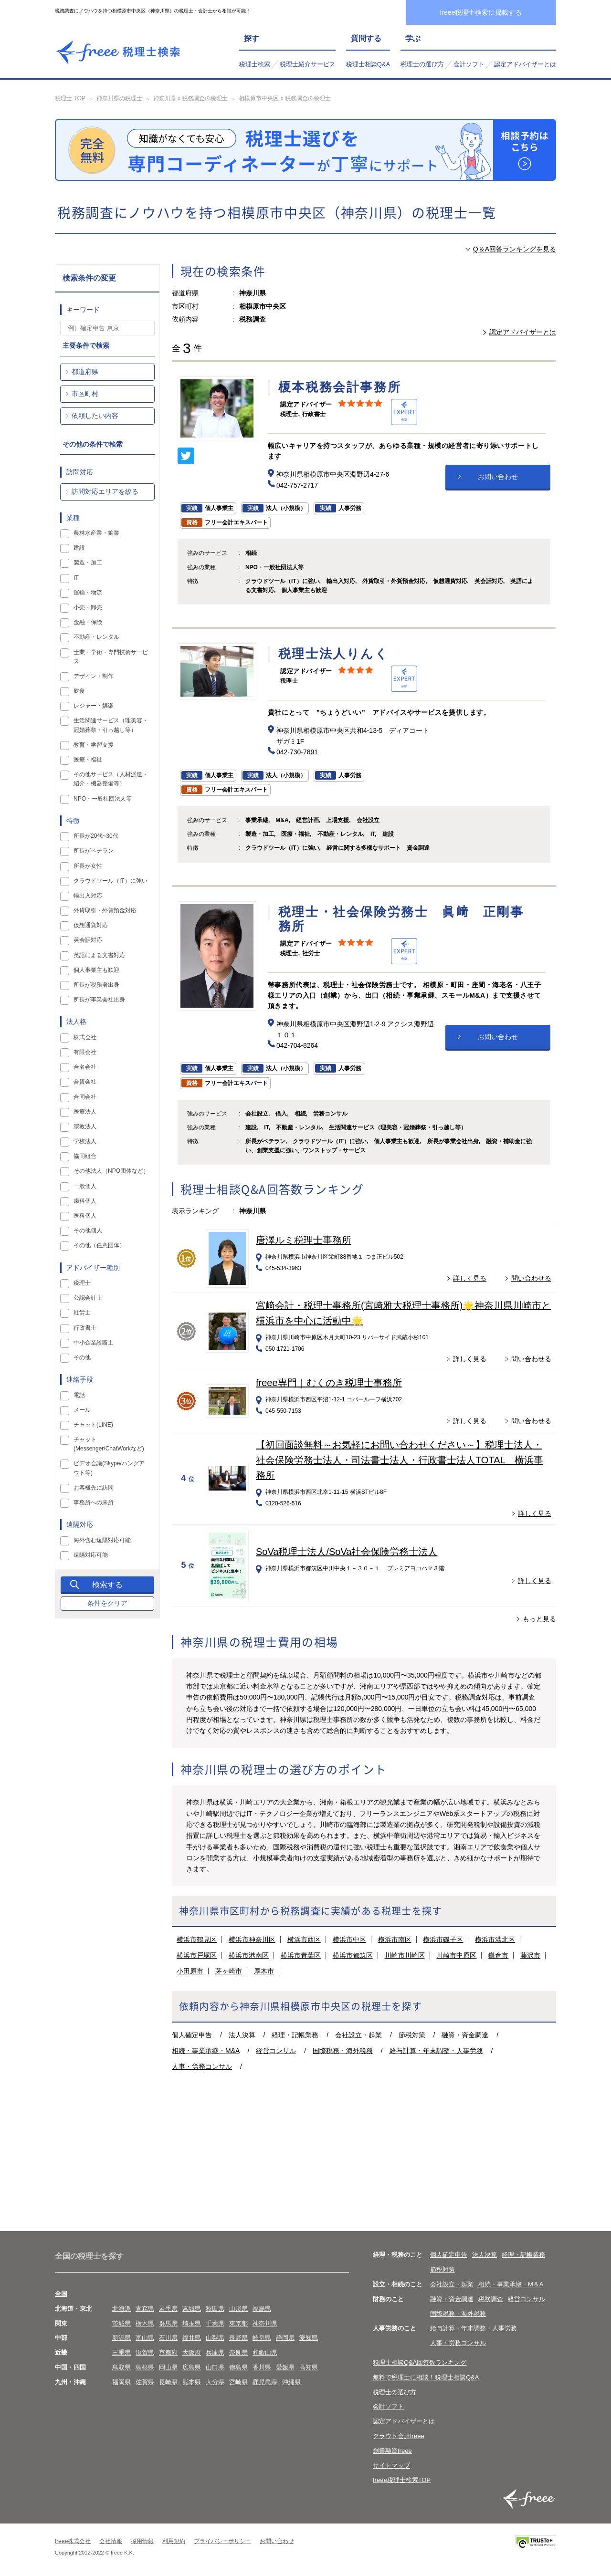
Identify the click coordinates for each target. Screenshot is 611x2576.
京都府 (168, 2352)
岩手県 (168, 2308)
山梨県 (215, 2337)
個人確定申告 (192, 2035)
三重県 (121, 2352)
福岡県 (121, 2382)
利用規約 (173, 2541)
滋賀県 (145, 2352)
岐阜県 (262, 2337)
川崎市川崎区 (405, 1955)
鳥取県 (121, 2367)
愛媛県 (285, 2367)
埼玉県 (191, 2323)
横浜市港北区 (495, 1939)
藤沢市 (530, 1955)
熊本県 (191, 2382)
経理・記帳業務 (295, 2035)
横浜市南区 (394, 1939)
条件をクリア (107, 1603)
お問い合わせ (498, 476)
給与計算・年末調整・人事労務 (436, 2051)
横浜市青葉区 (301, 1955)
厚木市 (264, 1971)
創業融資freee (392, 2450)
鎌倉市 (498, 1955)
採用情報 (142, 2541)
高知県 (308, 2367)
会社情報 (110, 2541)
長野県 (238, 2337)
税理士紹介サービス (308, 64)
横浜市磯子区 (443, 1939)
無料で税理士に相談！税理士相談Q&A (426, 2377)
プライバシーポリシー (222, 2541)
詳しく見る (469, 1278)
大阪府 (191, 2352)
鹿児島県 (265, 2382)
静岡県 (285, 2337)
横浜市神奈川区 (252, 1939)
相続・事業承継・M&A (206, 2051)
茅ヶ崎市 (228, 1971)
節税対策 (412, 2035)
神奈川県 (265, 2323)
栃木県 (145, 2323)
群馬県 (168, 2323)
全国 (61, 2293)
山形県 (238, 2308)
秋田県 (215, 2308)
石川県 (168, 2337)
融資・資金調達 (465, 2035)
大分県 (215, 2382)
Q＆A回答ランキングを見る (514, 249)
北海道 (121, 2308)
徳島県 (238, 2367)
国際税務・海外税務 (343, 2051)
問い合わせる (531, 1278)
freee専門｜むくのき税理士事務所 (329, 1382)
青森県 (145, 2308)
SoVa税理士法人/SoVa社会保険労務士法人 (346, 1551)
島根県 (145, 2367)
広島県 (191, 2367)
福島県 (262, 2308)
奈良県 (238, 2352)
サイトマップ (391, 2465)
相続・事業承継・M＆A (511, 2284)
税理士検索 (254, 64)
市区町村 (85, 393)
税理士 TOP (70, 98)
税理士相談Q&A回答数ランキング (419, 2362)
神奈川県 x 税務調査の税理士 (190, 98)
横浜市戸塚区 (197, 1955)
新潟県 (121, 2337)
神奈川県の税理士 (119, 98)
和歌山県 (265, 2352)
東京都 (238, 2323)
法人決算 (242, 2035)
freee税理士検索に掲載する (481, 12)
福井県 (191, 2337)
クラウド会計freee (398, 2436)
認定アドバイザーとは (525, 64)
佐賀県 (145, 2382)
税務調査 (490, 2299)
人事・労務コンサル (202, 2066)
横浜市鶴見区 (197, 1939)
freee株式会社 (73, 2541)
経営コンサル (276, 2051)
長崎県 (168, 2382)
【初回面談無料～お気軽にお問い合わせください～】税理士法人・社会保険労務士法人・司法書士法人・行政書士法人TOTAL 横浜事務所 (399, 1460)
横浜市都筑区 (353, 1955)
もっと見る (539, 1619)
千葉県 (215, 2323)
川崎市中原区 (456, 1955)
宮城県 (191, 2308)
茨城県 (121, 2323)
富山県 (145, 2337)
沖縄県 (291, 2382)
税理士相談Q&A (368, 64)
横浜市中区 (349, 1939)
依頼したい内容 (95, 415)
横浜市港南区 (249, 1955)
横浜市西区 (304, 1939)
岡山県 (168, 2367)
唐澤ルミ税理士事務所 (303, 1240)
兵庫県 (215, 2352)
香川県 (262, 2367)
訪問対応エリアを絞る (105, 491)
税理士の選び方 (422, 64)
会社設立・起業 (358, 2035)
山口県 (215, 2367)
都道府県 (85, 371)
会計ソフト (469, 64)
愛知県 (308, 2337)
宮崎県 (238, 2382)
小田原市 (190, 1971)
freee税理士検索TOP (402, 2479)
